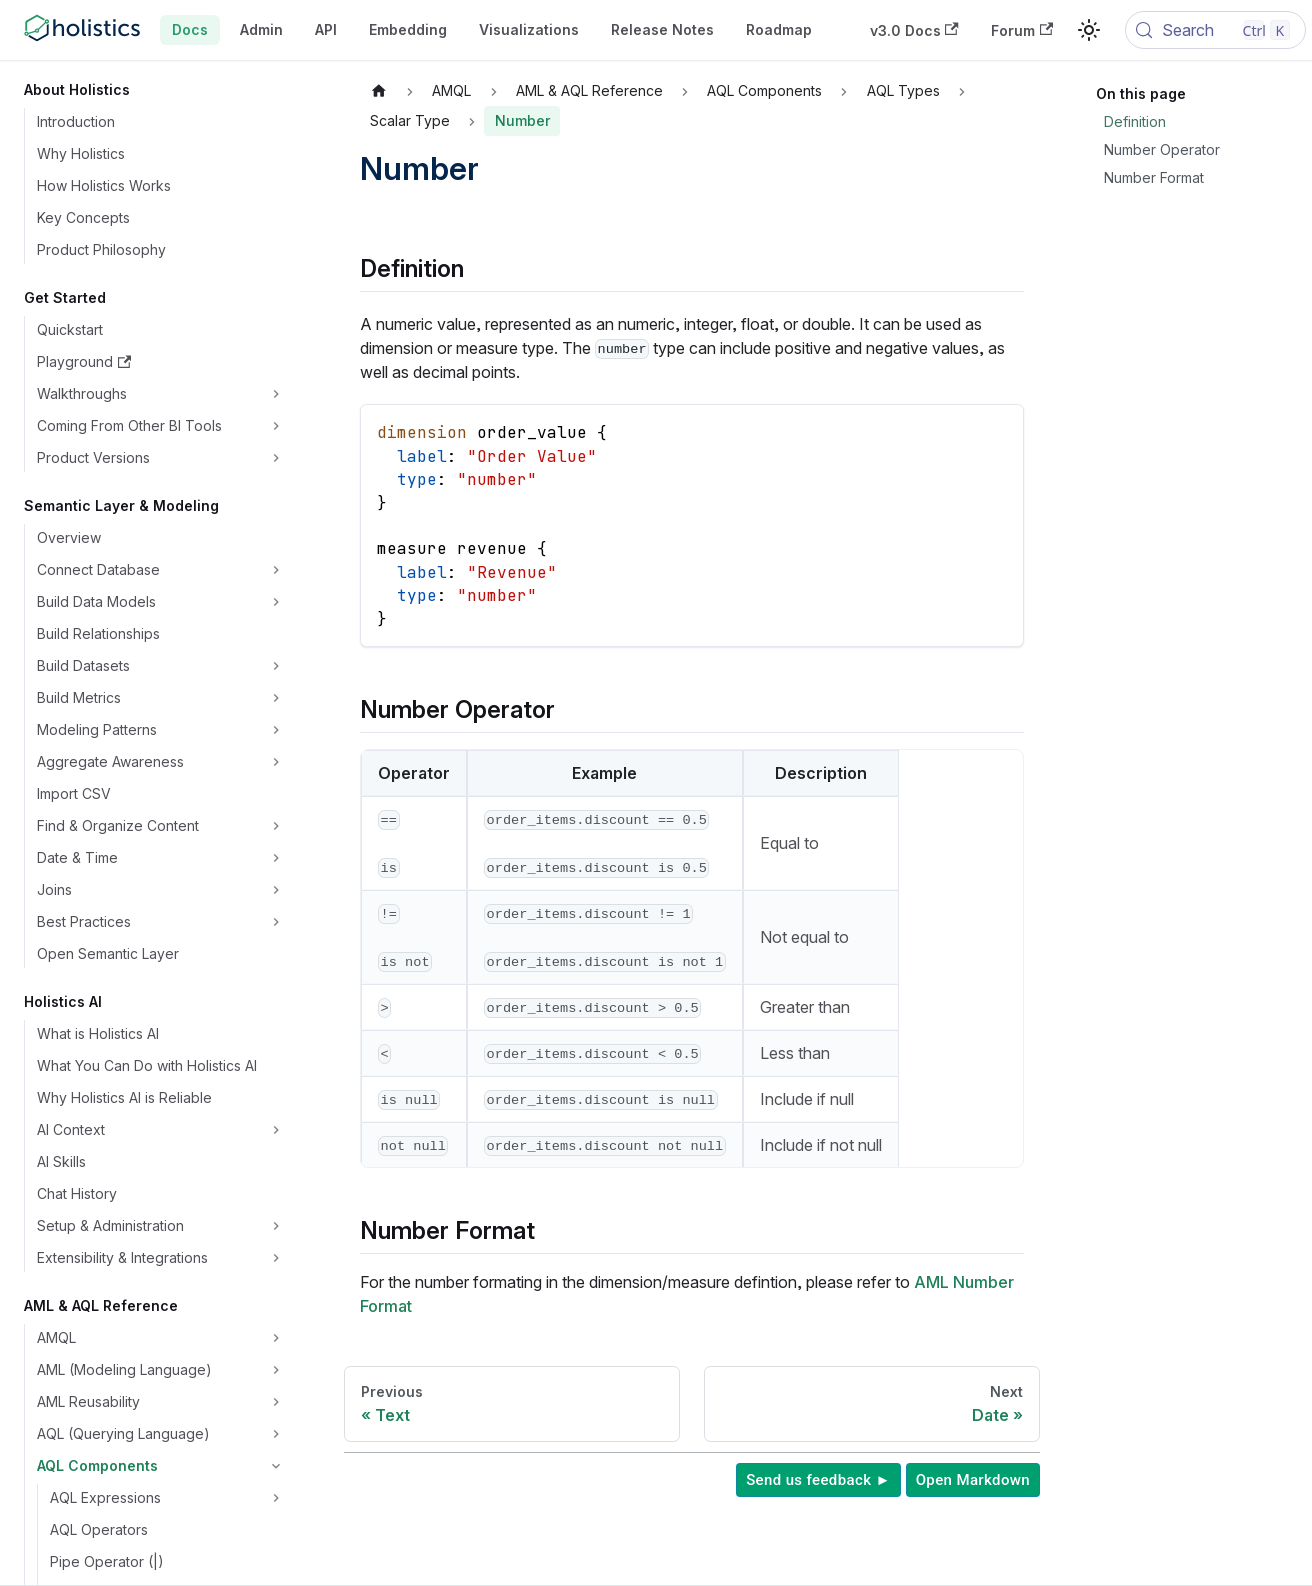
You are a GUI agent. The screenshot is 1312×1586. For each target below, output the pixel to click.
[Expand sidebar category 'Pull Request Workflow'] (276, 988)
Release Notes (662, 29)
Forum (1022, 30)
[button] (161, 124)
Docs (190, 29)
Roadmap (779, 29)
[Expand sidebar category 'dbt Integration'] (276, 1116)
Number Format (1154, 177)
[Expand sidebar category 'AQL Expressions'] (276, 396)
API (326, 29)
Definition (1135, 121)
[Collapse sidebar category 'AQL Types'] (276, 492)
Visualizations (529, 29)
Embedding (408, 29)
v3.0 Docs (914, 30)
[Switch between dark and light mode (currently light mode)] (1089, 30)
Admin (261, 29)
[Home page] (379, 91)
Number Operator (1162, 149)
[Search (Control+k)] (1215, 30)
